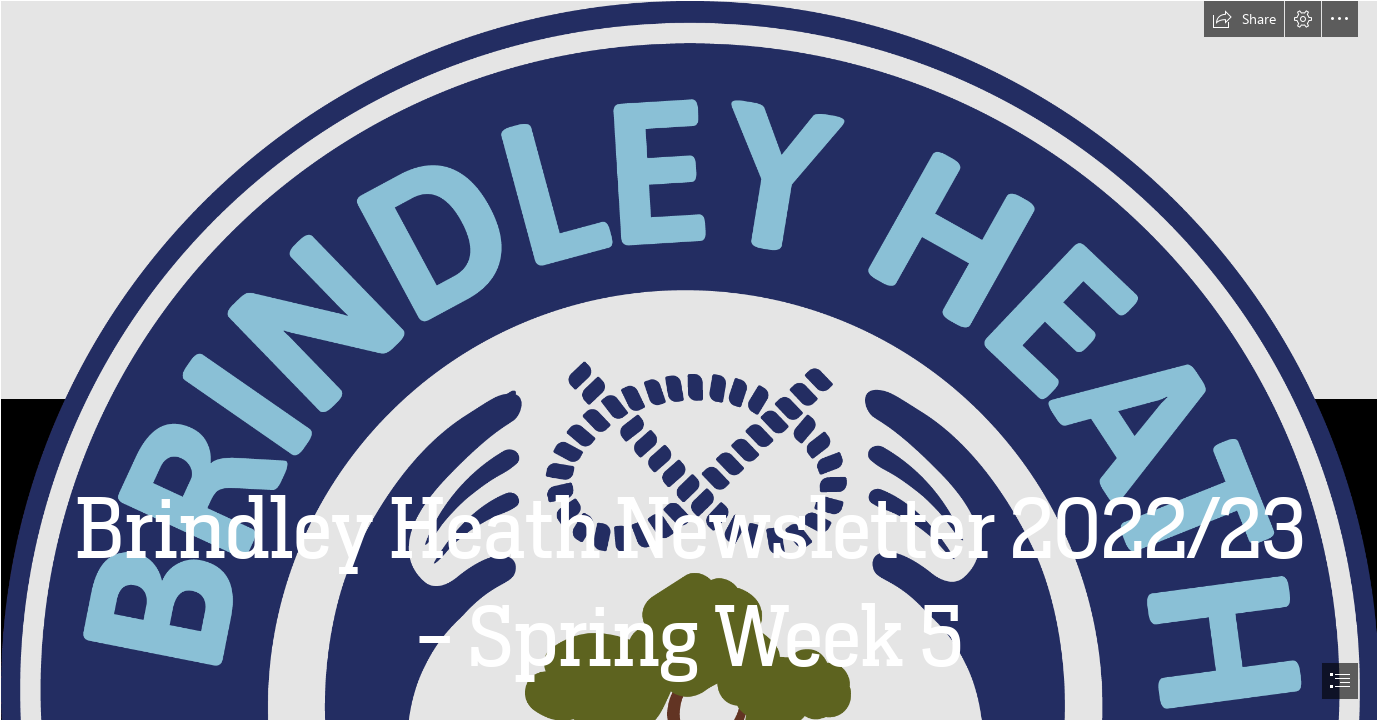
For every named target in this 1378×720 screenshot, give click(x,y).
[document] (689, 360)
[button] (1244, 19)
